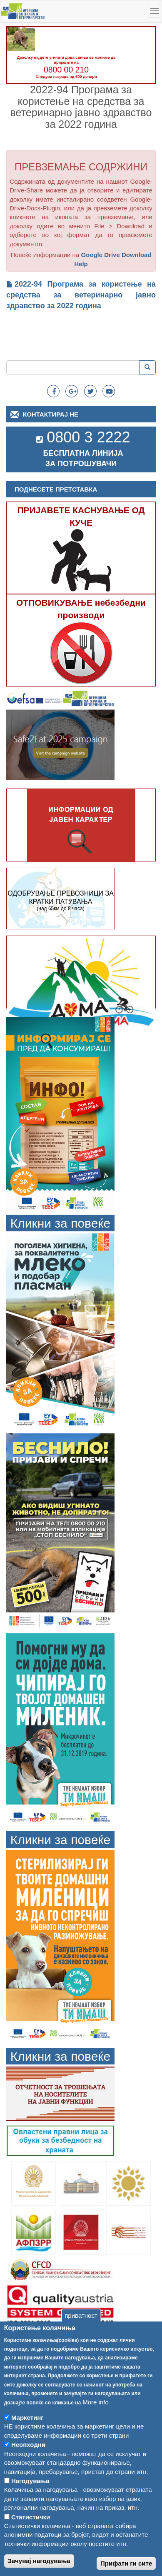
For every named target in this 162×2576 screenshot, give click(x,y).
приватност (81, 2338)
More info (95, 2425)
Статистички (30, 2540)
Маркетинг (27, 2440)
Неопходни (28, 2467)
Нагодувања (30, 2504)
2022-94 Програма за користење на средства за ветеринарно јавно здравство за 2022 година (81, 295)
